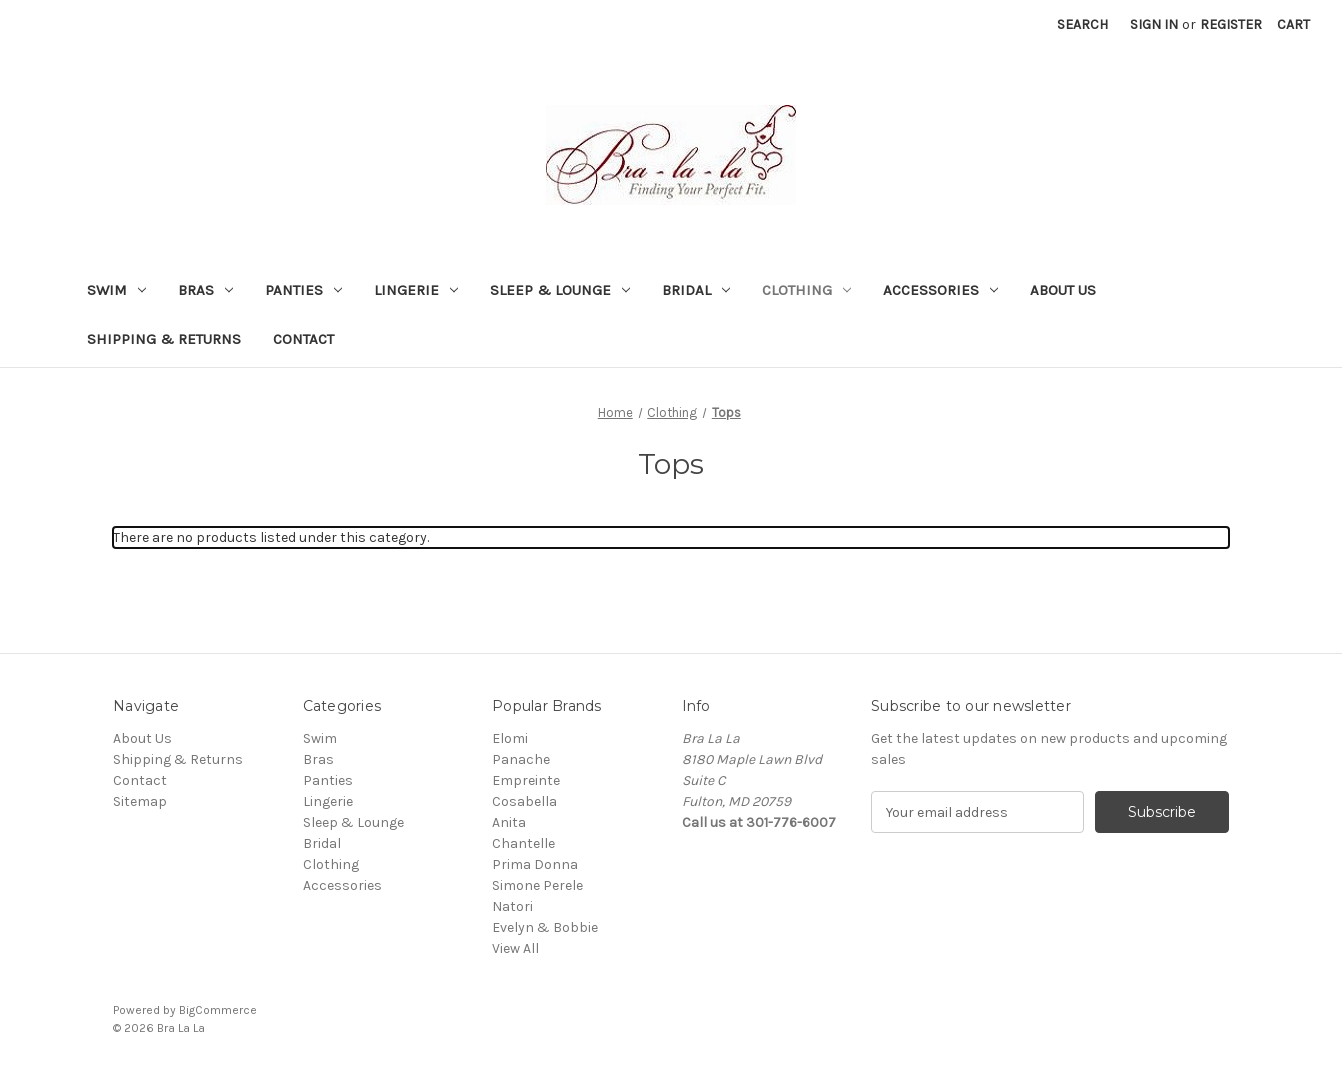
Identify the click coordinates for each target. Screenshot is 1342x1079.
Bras (205, 290)
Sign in (1154, 24)
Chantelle (523, 843)
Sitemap (140, 801)
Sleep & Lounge (560, 290)
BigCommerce (218, 1010)
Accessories (940, 290)
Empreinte (526, 780)
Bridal (696, 290)
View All (515, 948)
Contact (303, 339)
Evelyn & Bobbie (545, 927)
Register (1231, 24)
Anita (509, 822)
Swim (116, 290)
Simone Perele (537, 885)
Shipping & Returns (164, 339)
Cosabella (524, 801)
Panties (303, 290)
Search (1082, 24)
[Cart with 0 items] (1293, 24)
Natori (512, 906)
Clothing (806, 290)
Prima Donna (535, 864)
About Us (1063, 290)
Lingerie (416, 290)
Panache (521, 759)
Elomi (510, 738)
